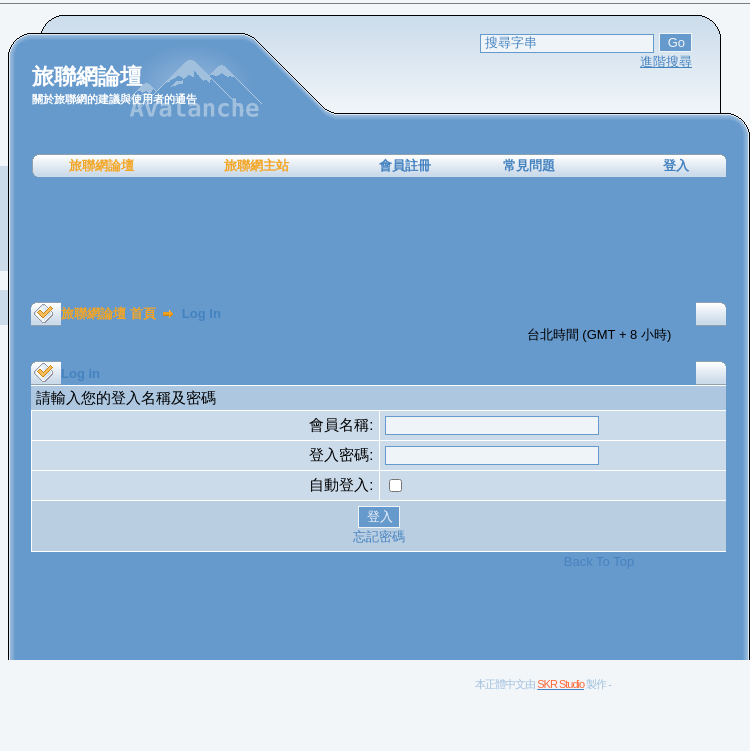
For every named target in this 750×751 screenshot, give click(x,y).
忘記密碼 (379, 536)
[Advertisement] (379, 240)
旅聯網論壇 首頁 (108, 313)
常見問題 (529, 165)
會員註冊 (405, 165)
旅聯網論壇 (101, 165)
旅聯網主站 (256, 165)
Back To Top (599, 561)
